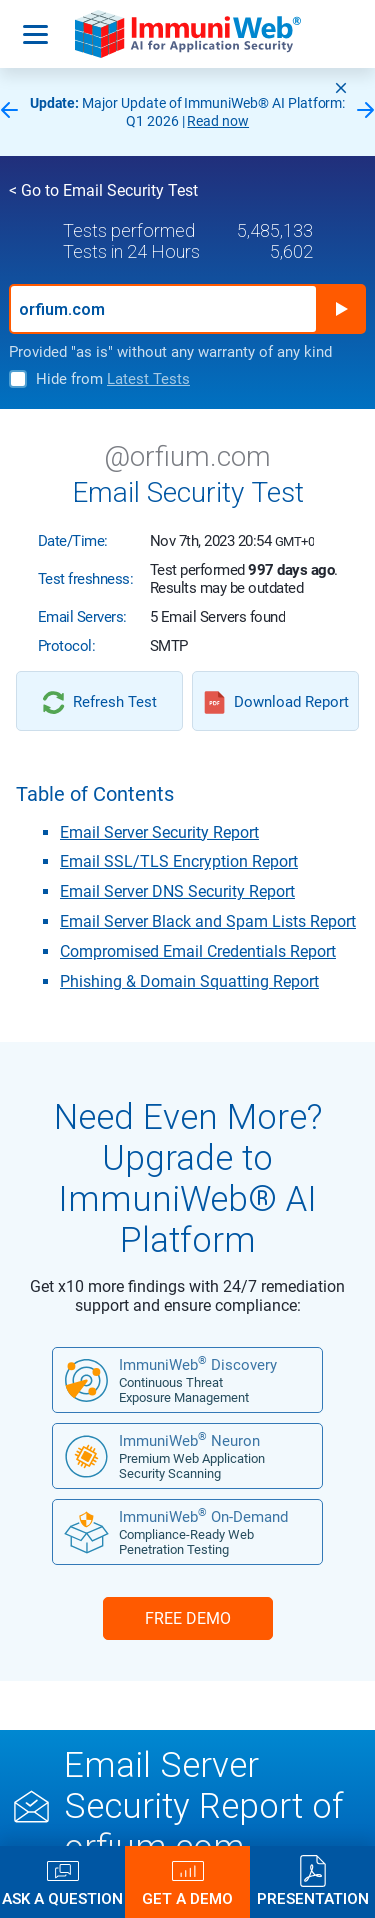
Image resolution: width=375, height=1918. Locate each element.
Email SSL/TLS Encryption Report (179, 861)
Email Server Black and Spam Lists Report (208, 921)
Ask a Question (62, 1898)
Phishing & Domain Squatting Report (189, 981)
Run (341, 309)
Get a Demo (187, 1898)
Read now (218, 121)
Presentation (313, 1898)
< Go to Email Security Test (103, 190)
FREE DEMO (188, 1618)
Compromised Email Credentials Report (198, 951)
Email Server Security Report (159, 832)
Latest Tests (148, 379)
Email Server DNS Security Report (177, 891)
